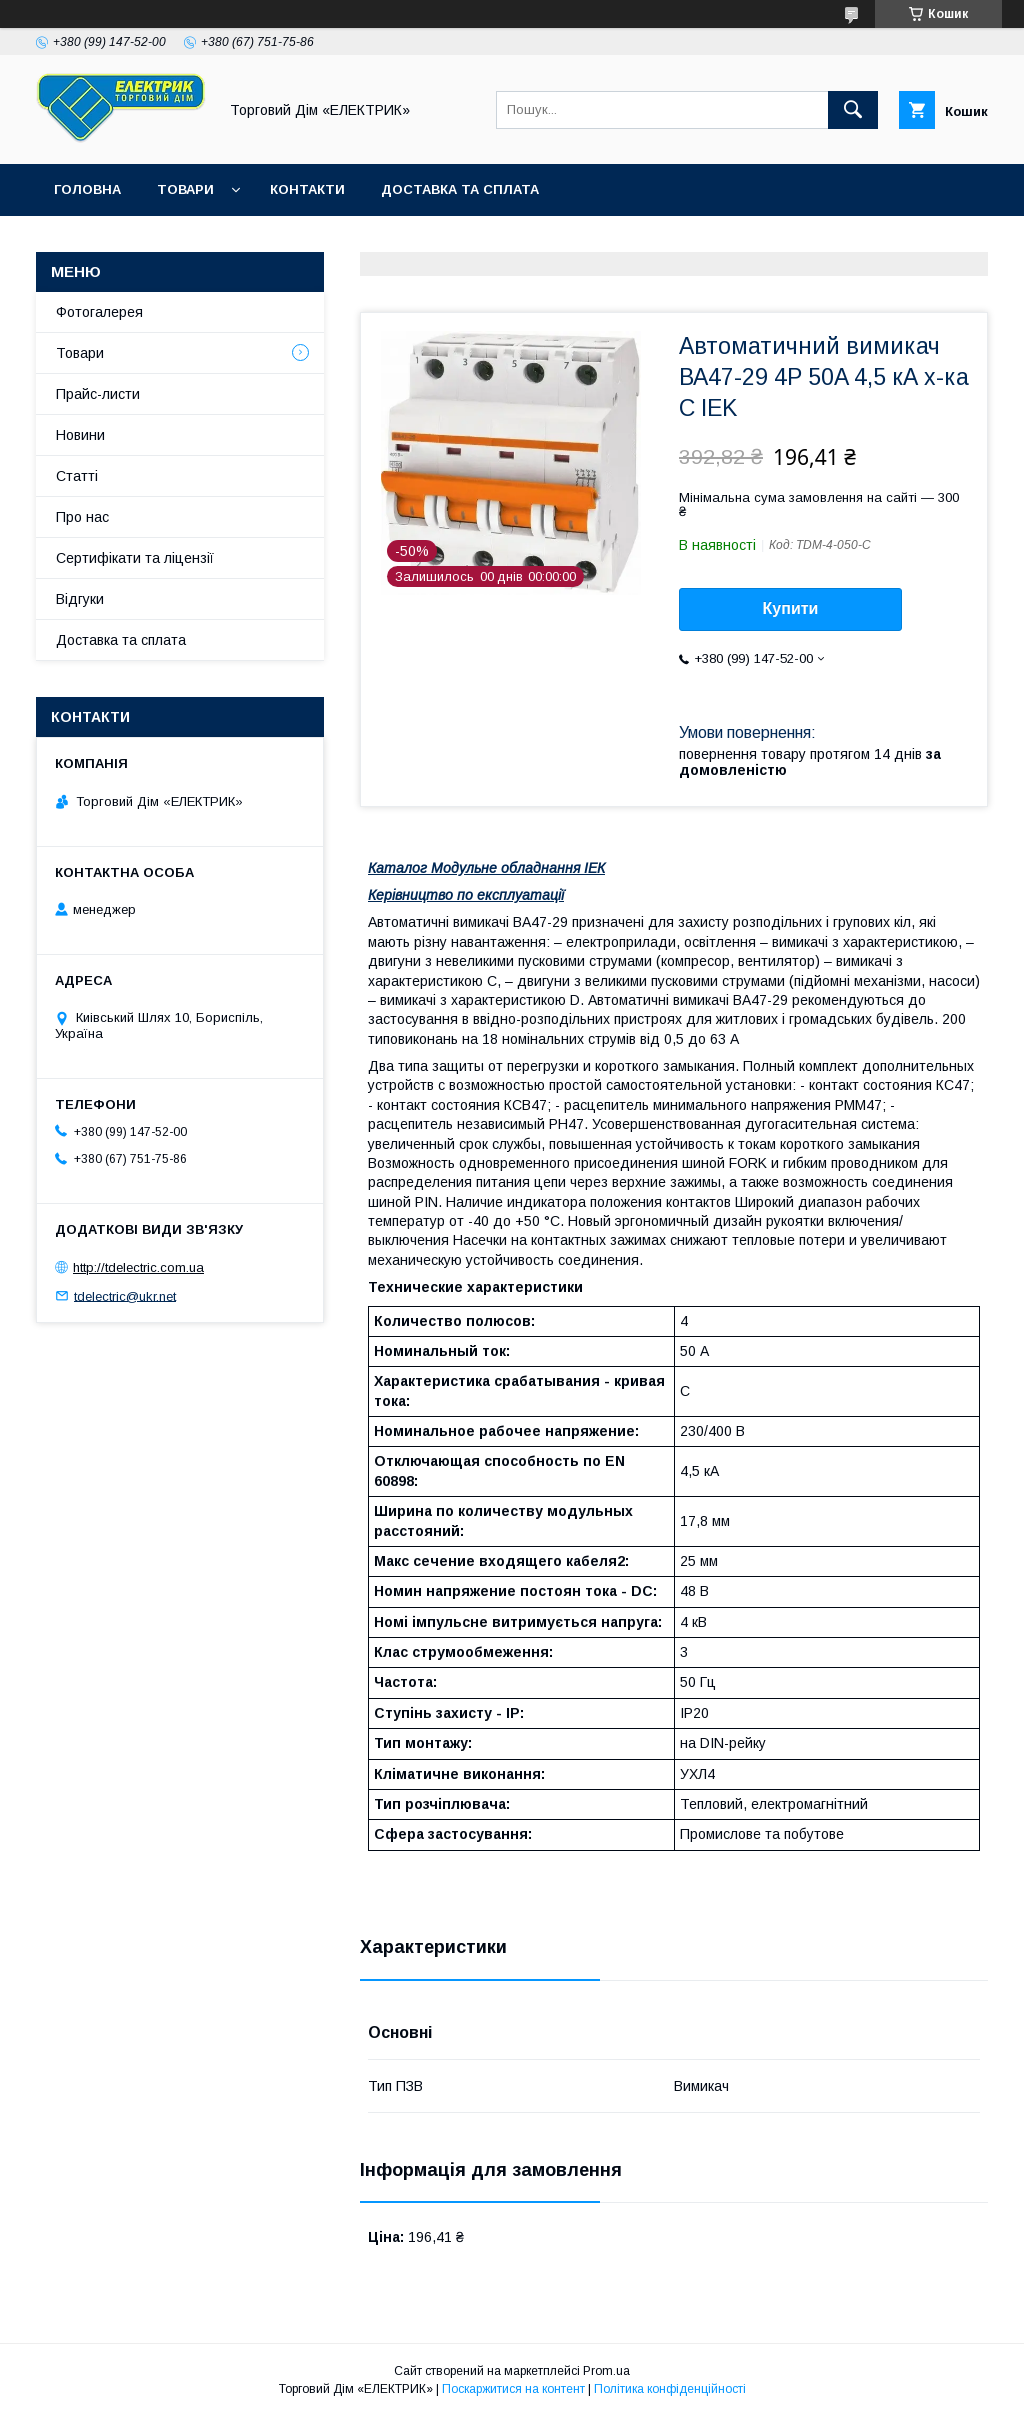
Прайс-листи (98, 394)
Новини (80, 435)
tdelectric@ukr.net (125, 1295)
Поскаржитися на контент (513, 2389)
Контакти (307, 189)
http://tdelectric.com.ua (138, 1267)
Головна (87, 189)
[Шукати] (853, 110)
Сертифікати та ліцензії (135, 558)
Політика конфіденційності (670, 2389)
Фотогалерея (99, 312)
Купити (791, 608)
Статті (77, 476)
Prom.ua (606, 2371)
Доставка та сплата (460, 189)
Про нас (82, 517)
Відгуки (80, 599)
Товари (185, 189)
